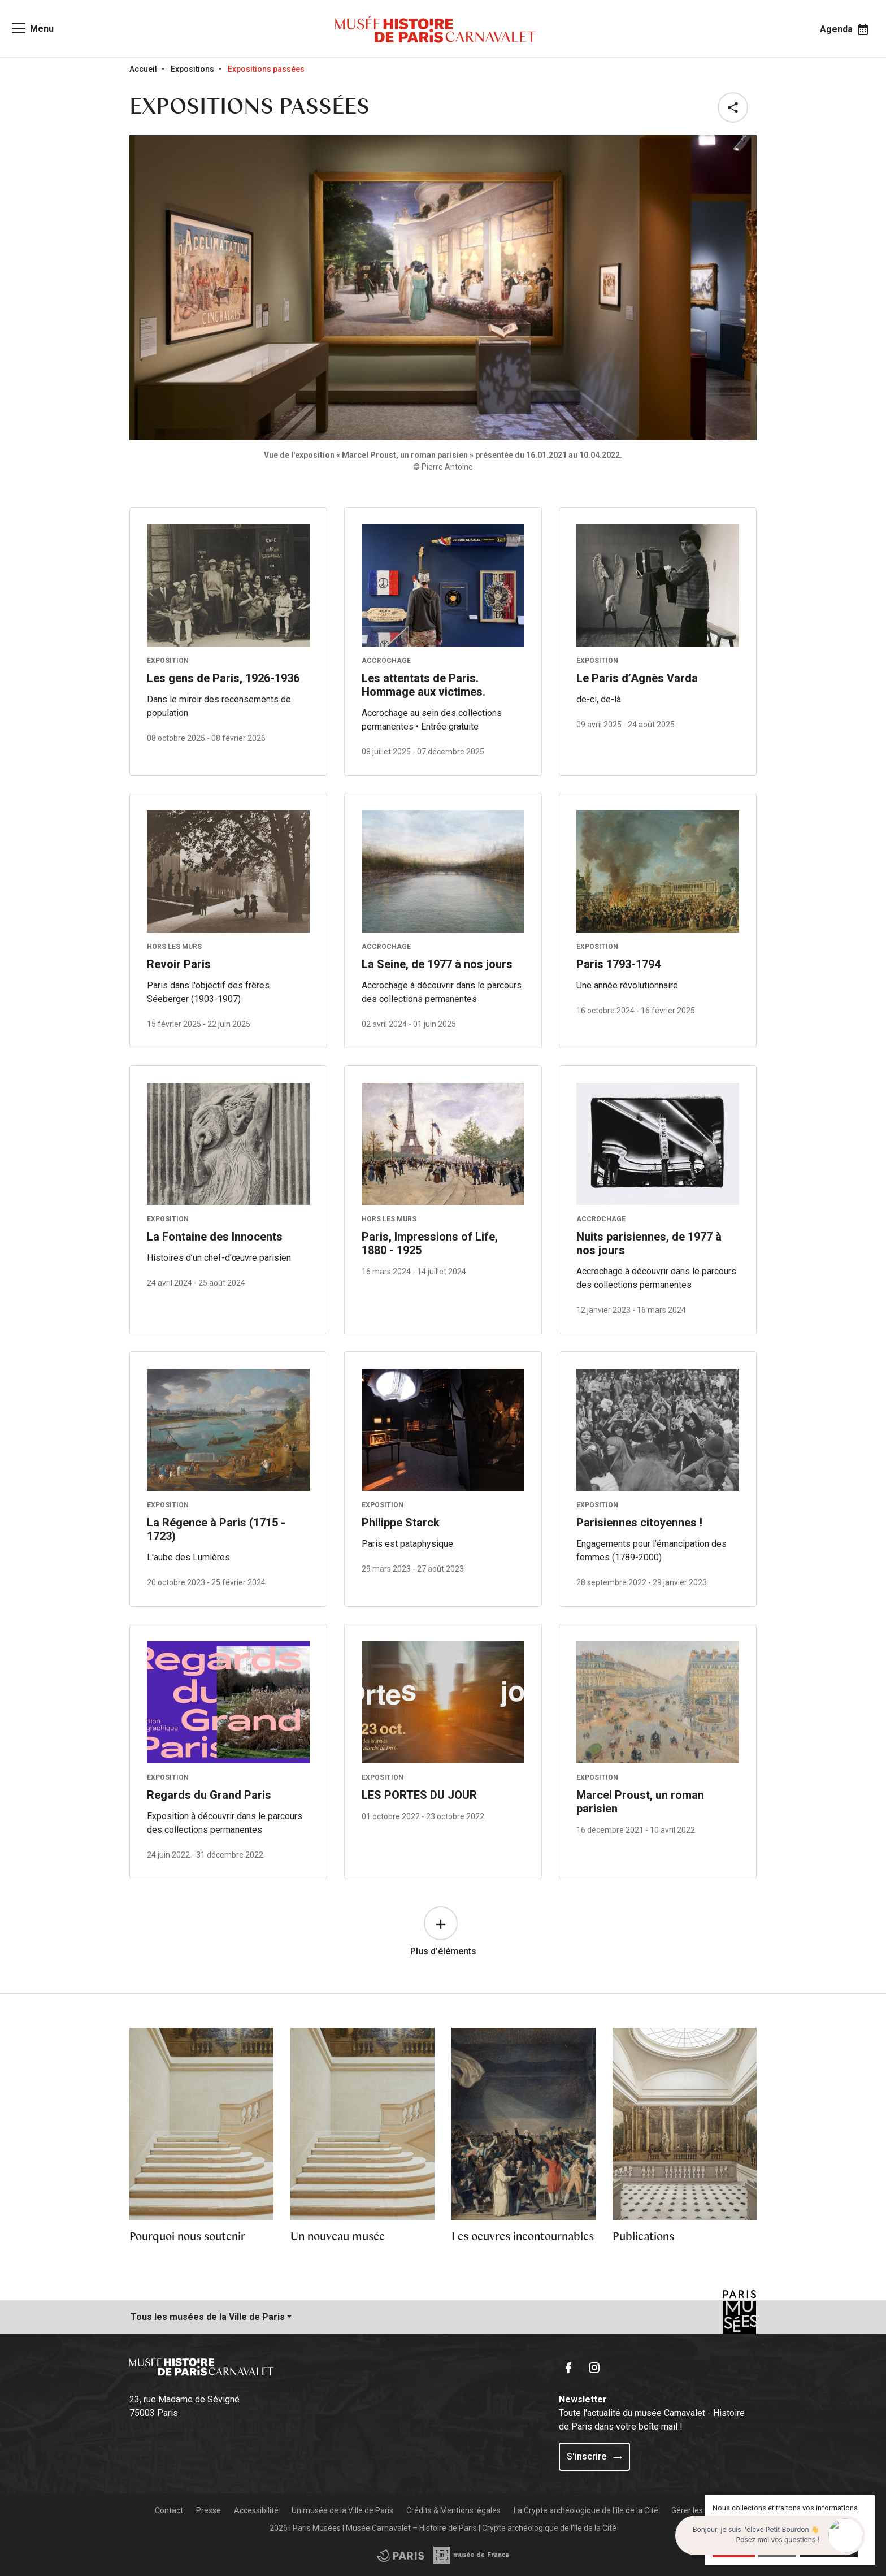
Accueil (143, 68)
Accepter (734, 2548)
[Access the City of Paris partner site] (472, 2555)
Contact (169, 2510)
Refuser (777, 2548)
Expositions (192, 68)
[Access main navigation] (32, 28)
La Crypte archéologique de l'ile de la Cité (586, 2510)
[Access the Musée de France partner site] (400, 2555)
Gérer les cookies (701, 2510)
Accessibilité (256, 2510)
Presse (208, 2510)
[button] (735, 107)
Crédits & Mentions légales (453, 2510)
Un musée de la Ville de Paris (342, 2510)
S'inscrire (594, 2456)
